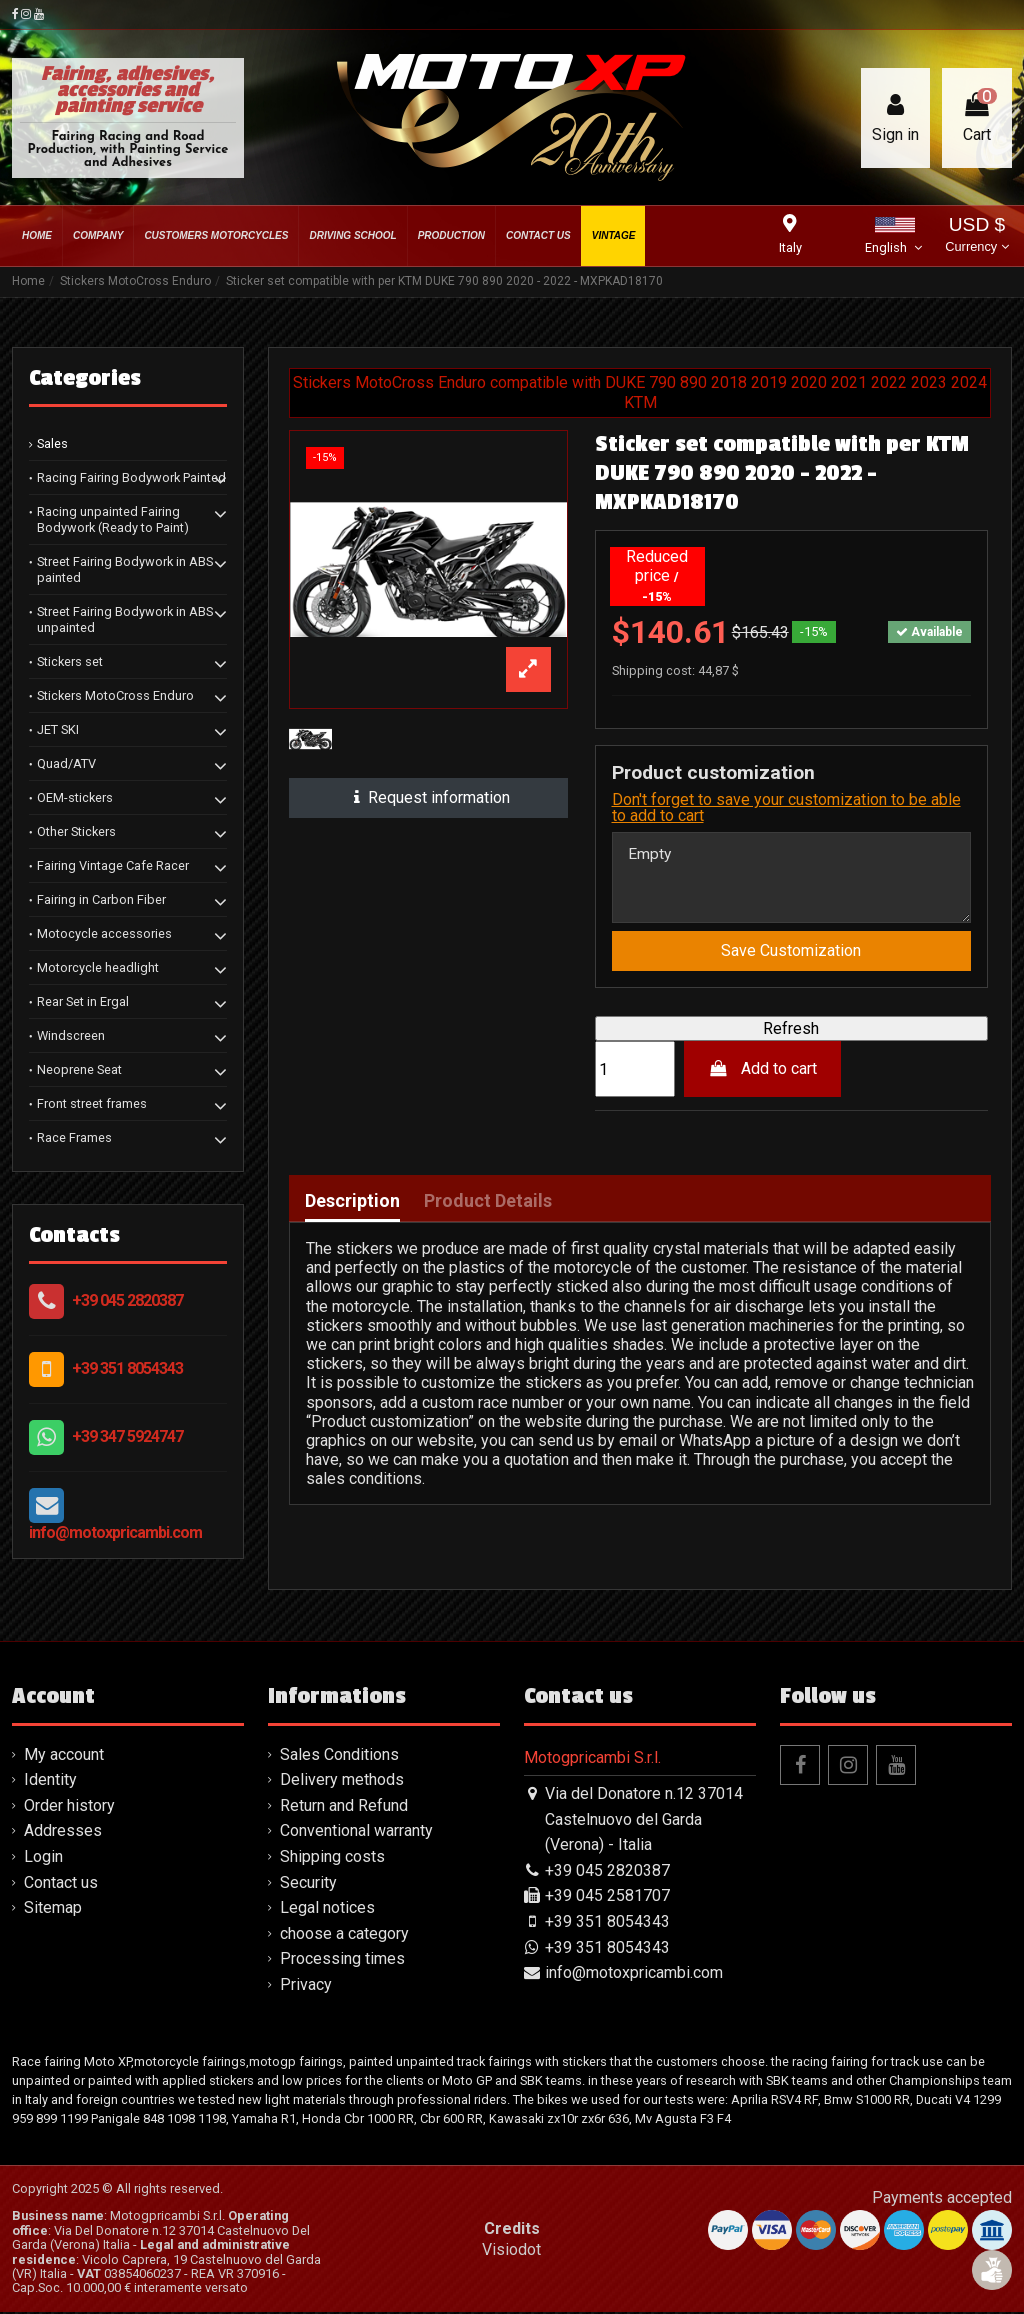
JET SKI (58, 729)
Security (308, 1884)
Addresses (63, 1833)
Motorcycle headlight (98, 967)
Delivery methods (342, 1782)
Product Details (488, 1203)
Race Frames (74, 1137)
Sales (52, 443)
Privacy (306, 1986)
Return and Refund (344, 1807)
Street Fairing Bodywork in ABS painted (125, 569)
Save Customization (791, 952)
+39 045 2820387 (127, 1300)
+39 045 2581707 (607, 1898)
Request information (428, 797)
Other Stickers (76, 831)
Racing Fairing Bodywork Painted (131, 477)
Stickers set (70, 661)
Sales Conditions (339, 1756)
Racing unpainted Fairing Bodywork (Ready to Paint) (113, 519)
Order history (69, 1807)
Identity (50, 1782)
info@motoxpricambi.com (115, 1532)
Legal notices (327, 1909)
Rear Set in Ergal (83, 1001)
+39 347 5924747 (127, 1436)
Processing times (342, 1961)
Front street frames (92, 1103)
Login (43, 1858)
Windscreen (71, 1035)
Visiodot (511, 2251)
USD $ (976, 236)
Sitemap (53, 1909)
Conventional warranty (356, 1833)
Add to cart (762, 1071)
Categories (85, 378)
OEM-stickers (75, 797)
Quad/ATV (66, 763)
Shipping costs (332, 1858)
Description (352, 1203)
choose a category (344, 1935)
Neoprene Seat (79, 1069)
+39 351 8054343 (127, 1368)
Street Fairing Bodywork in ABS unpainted (125, 619)
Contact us (61, 1884)
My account (64, 1756)
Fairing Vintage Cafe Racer (113, 865)
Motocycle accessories (104, 933)
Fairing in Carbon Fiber (101, 899)
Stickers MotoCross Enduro (115, 695)
